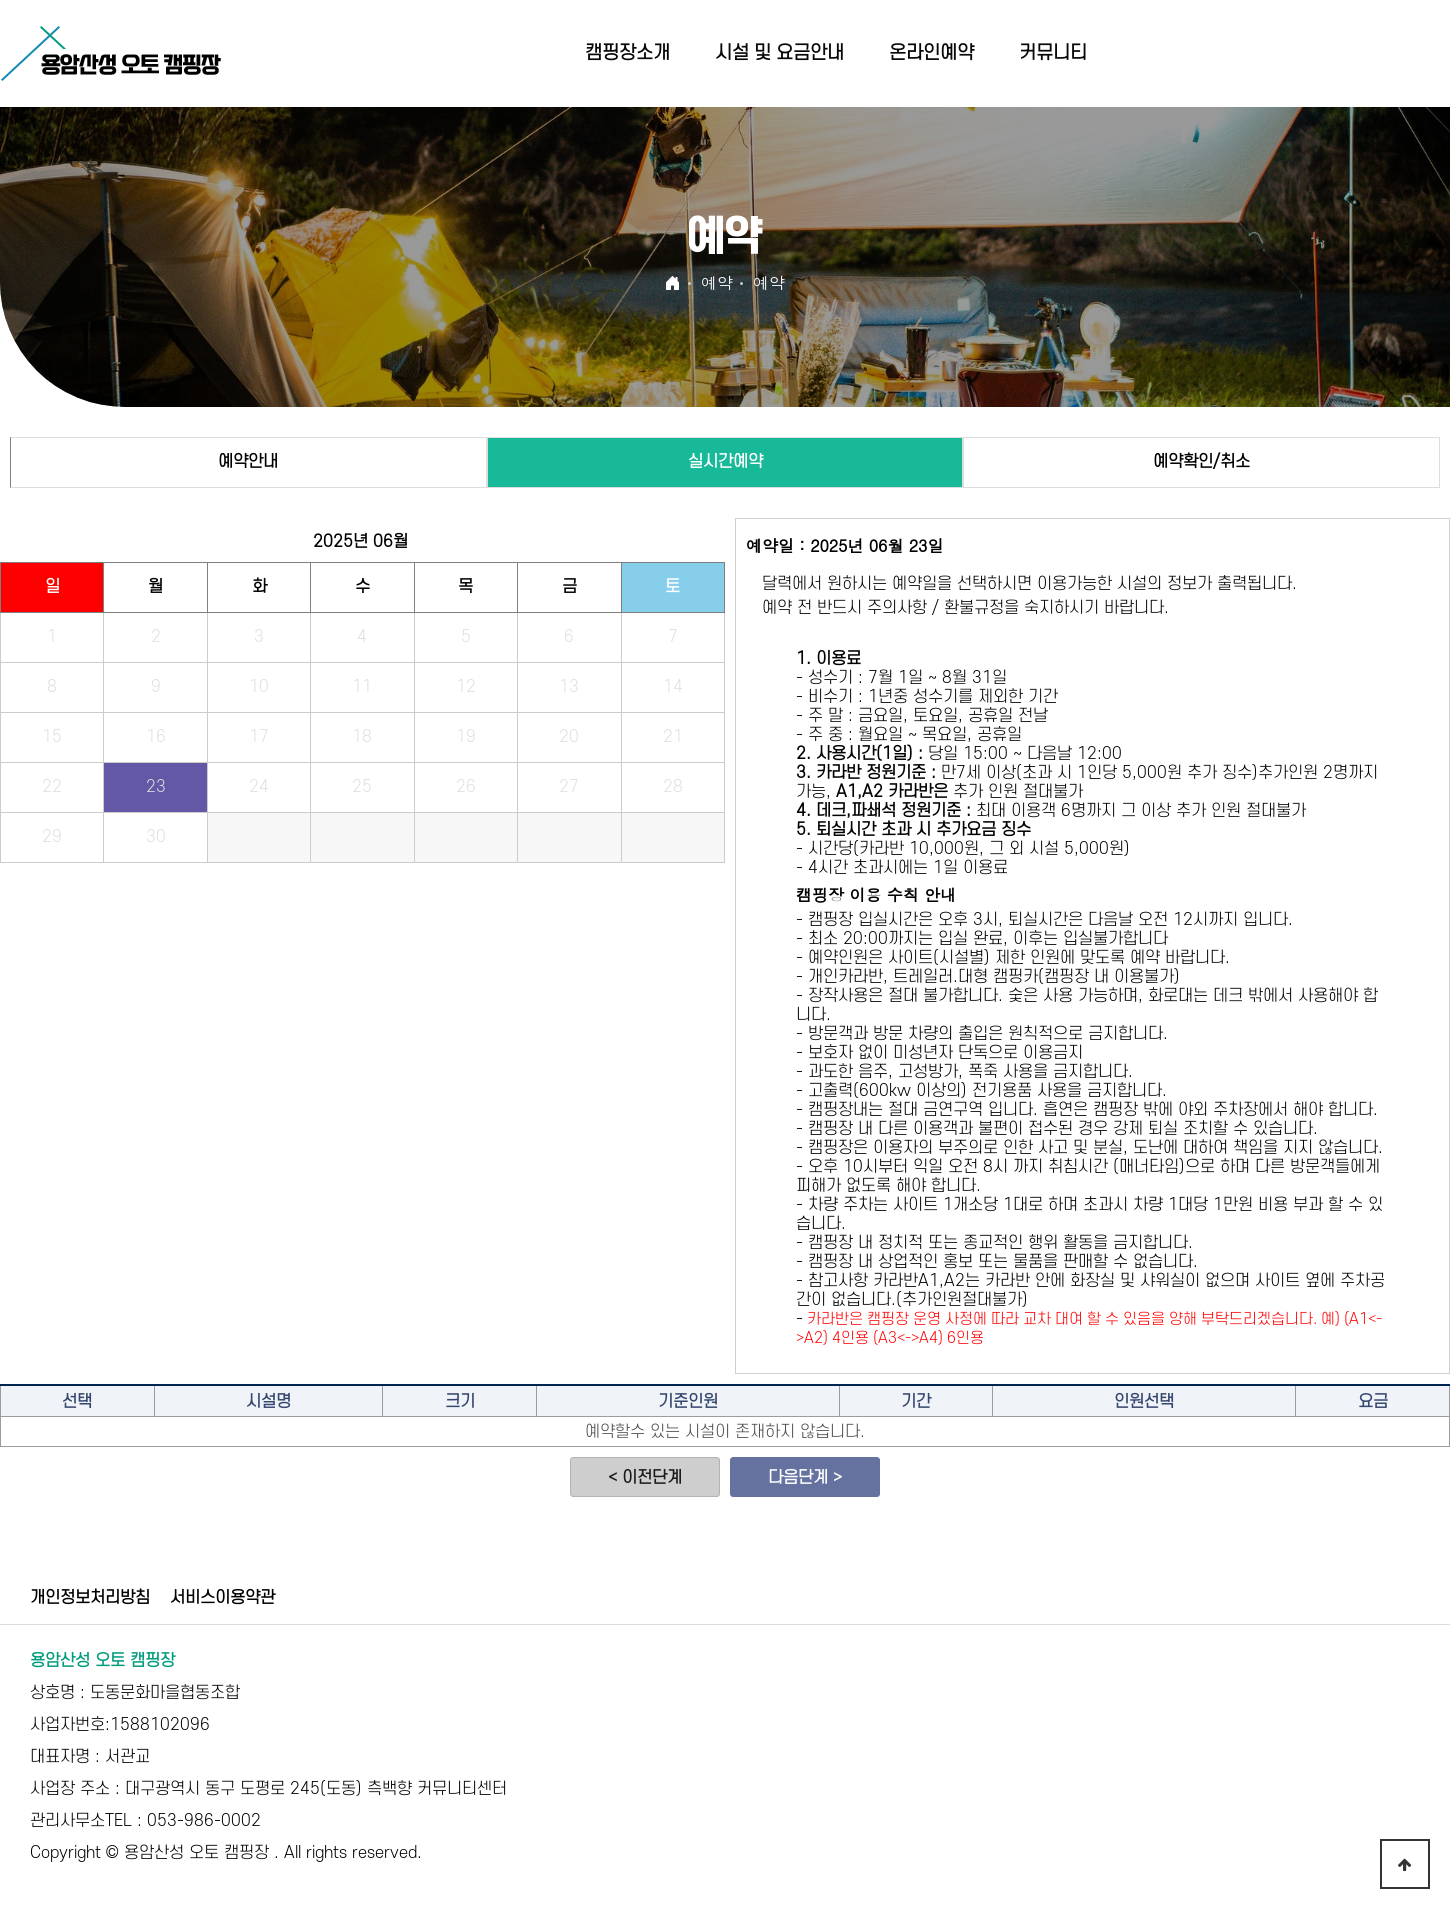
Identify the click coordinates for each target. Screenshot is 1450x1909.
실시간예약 (725, 462)
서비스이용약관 (222, 1598)
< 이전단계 (645, 1478)
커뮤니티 (1053, 53)
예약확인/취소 (1201, 462)
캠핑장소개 (627, 53)
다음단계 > (805, 1478)
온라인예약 (931, 53)
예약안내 (248, 462)
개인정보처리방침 (90, 1598)
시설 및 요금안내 (779, 53)
